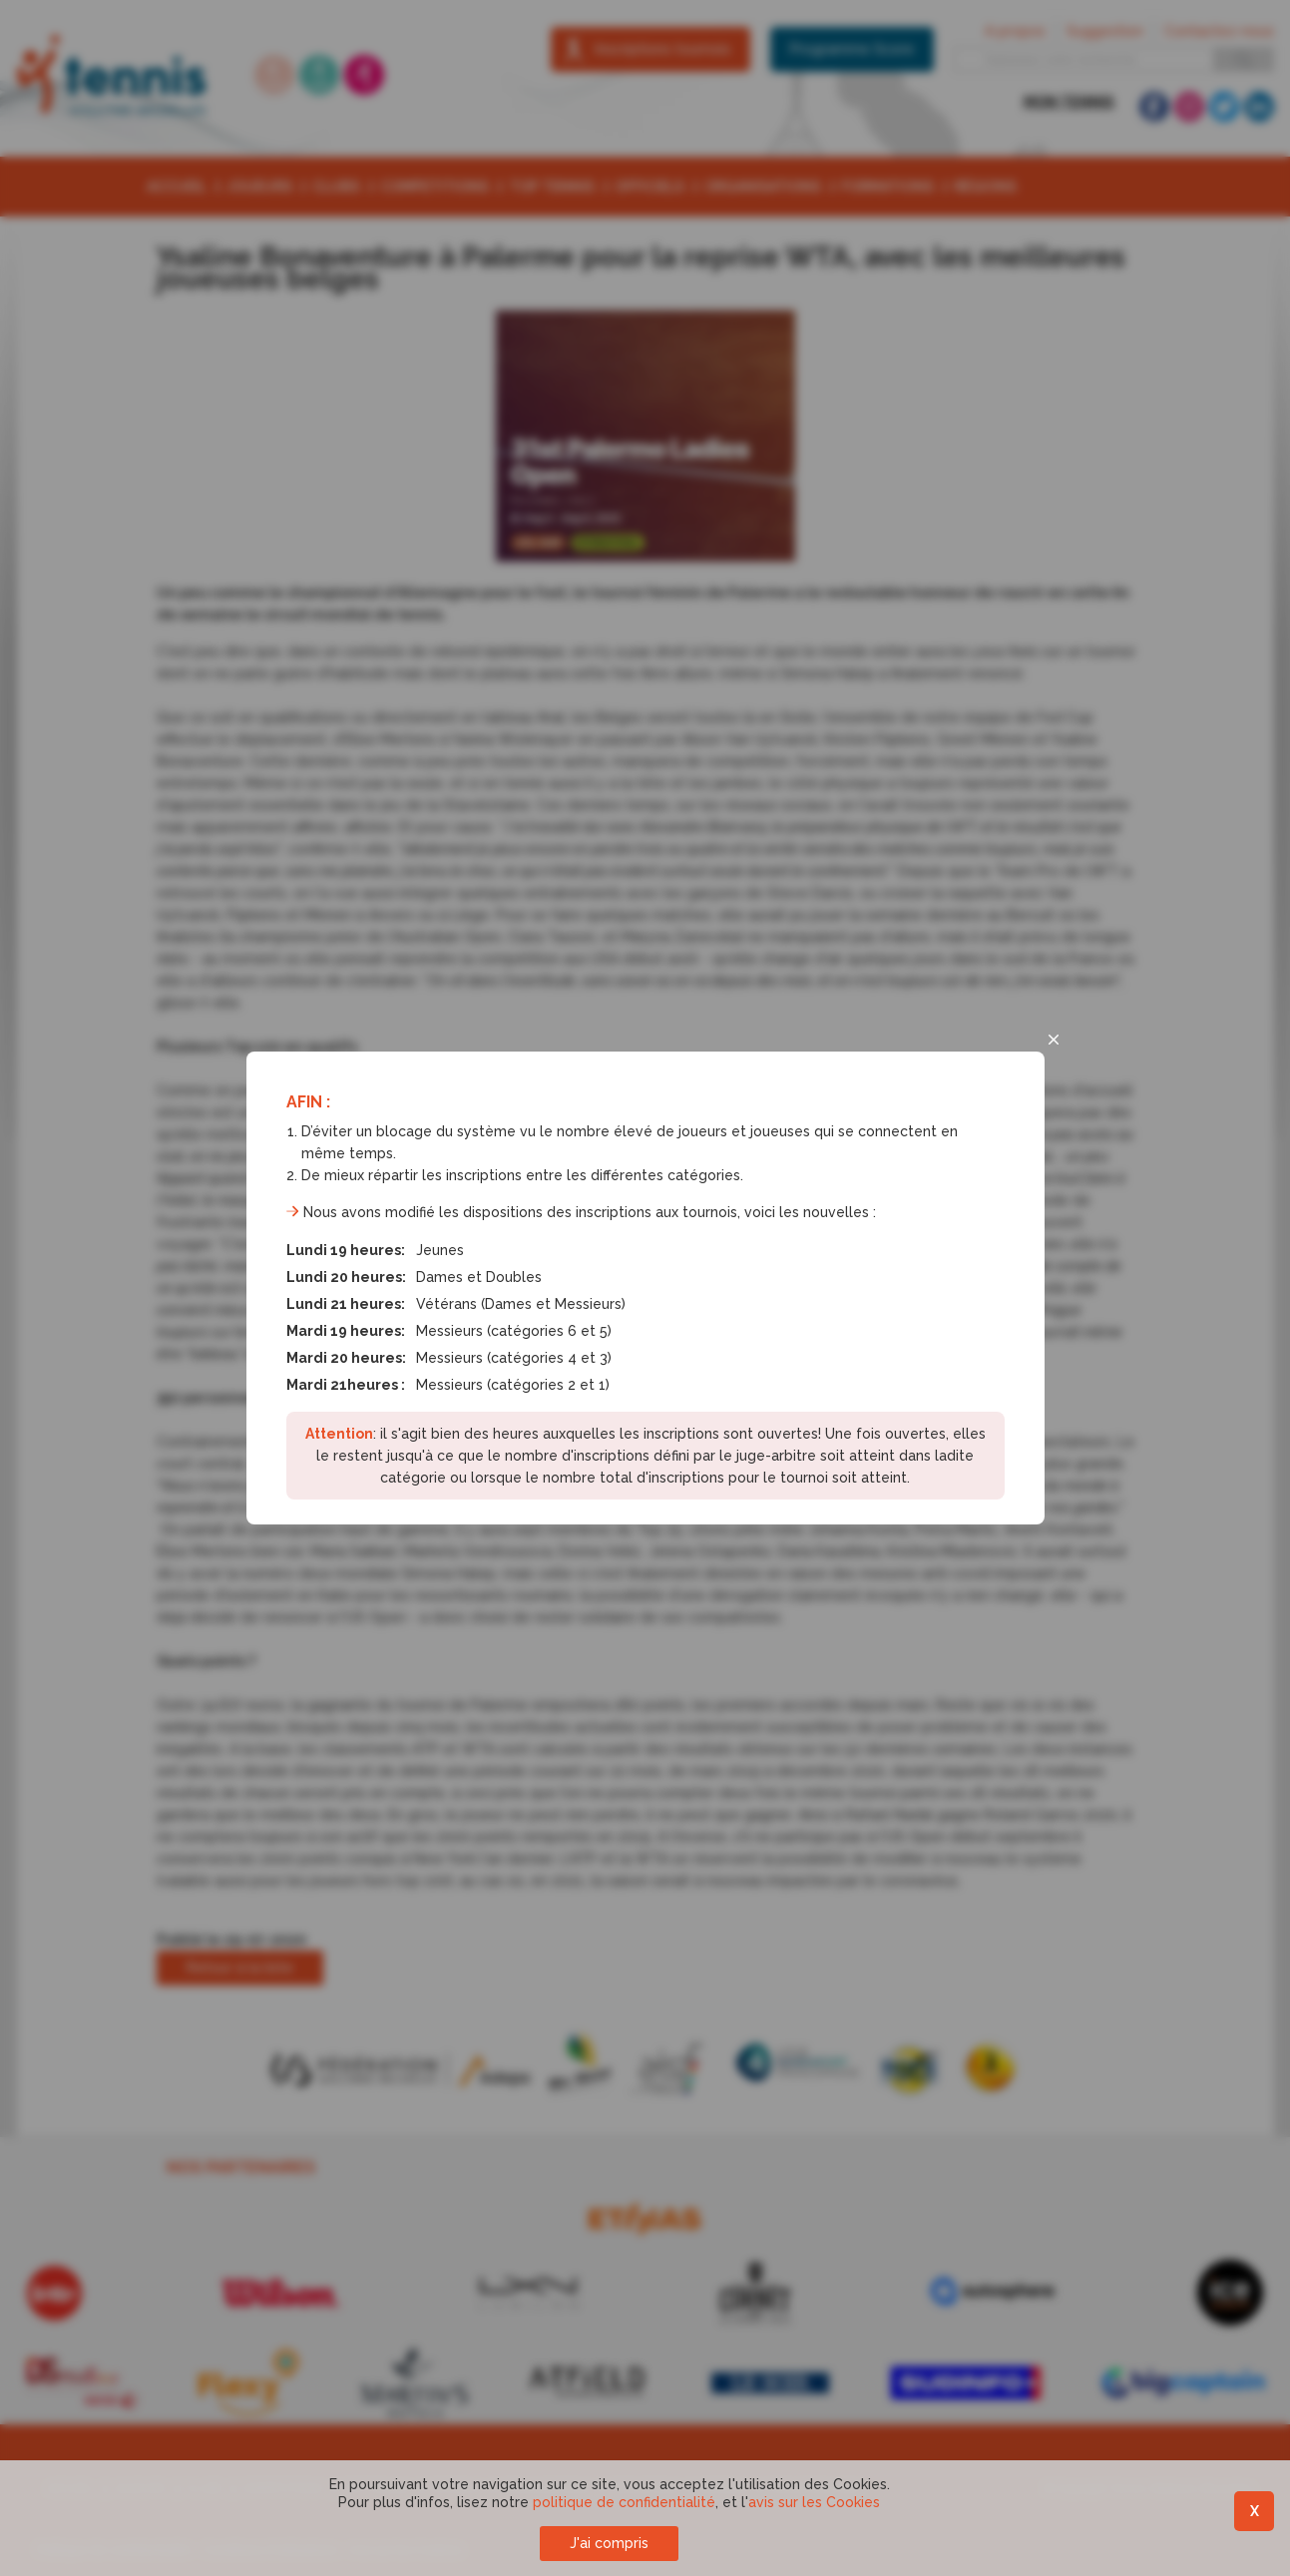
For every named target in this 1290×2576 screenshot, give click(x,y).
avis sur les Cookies (814, 2502)
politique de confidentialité (624, 2502)
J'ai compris (609, 2543)
